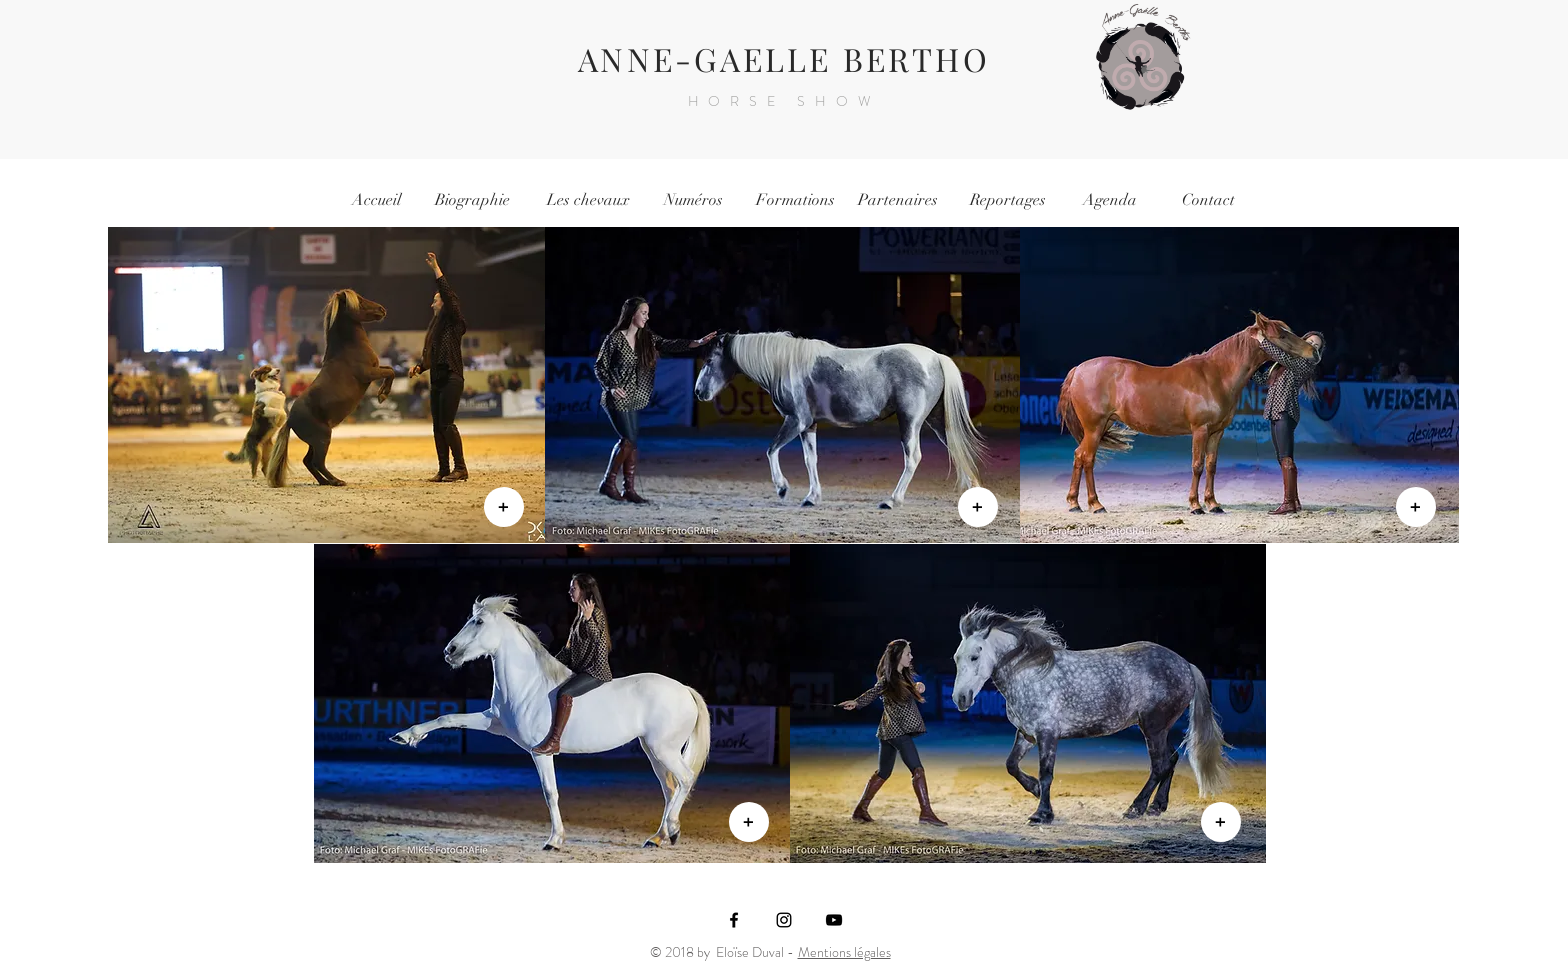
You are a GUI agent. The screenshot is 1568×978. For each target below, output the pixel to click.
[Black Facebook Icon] (734, 920)
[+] (504, 507)
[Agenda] (1110, 200)
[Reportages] (1008, 200)
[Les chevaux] (588, 200)
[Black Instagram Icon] (784, 920)
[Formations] (795, 200)
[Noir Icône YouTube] (834, 920)
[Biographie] (472, 200)
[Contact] (1208, 200)
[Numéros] (693, 200)
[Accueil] (376, 200)
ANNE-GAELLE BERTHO (784, 58)
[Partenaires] (898, 200)
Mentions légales (844, 952)
